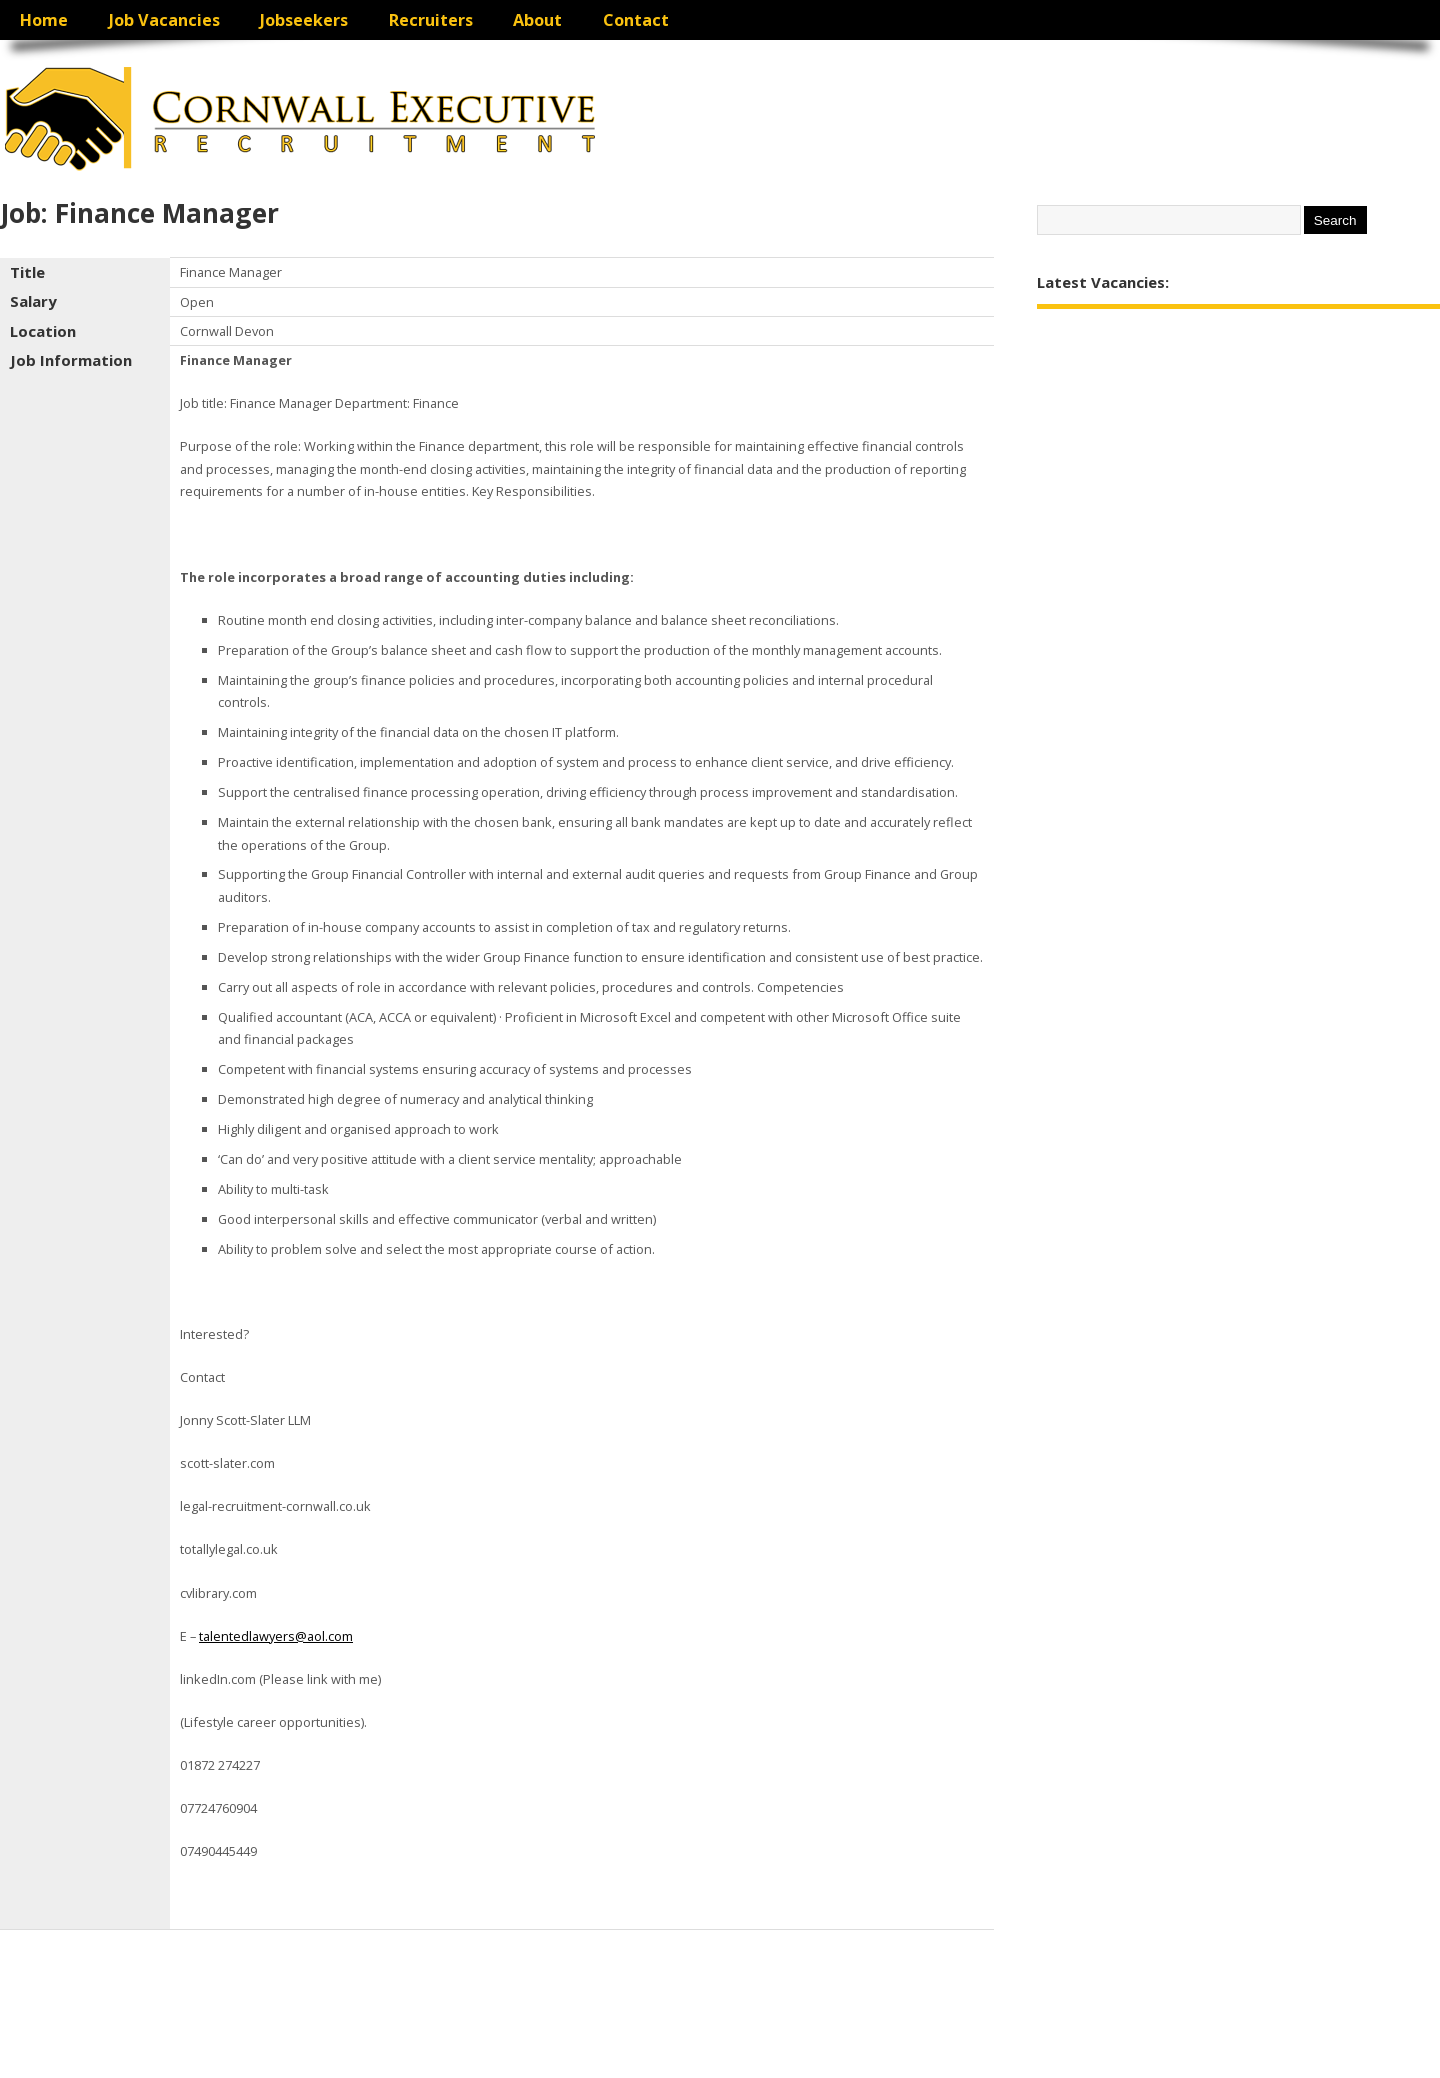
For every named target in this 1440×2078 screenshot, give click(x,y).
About (537, 20)
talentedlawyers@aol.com (276, 1636)
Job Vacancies (164, 20)
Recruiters (431, 20)
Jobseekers (304, 20)
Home (44, 20)
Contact (636, 20)
